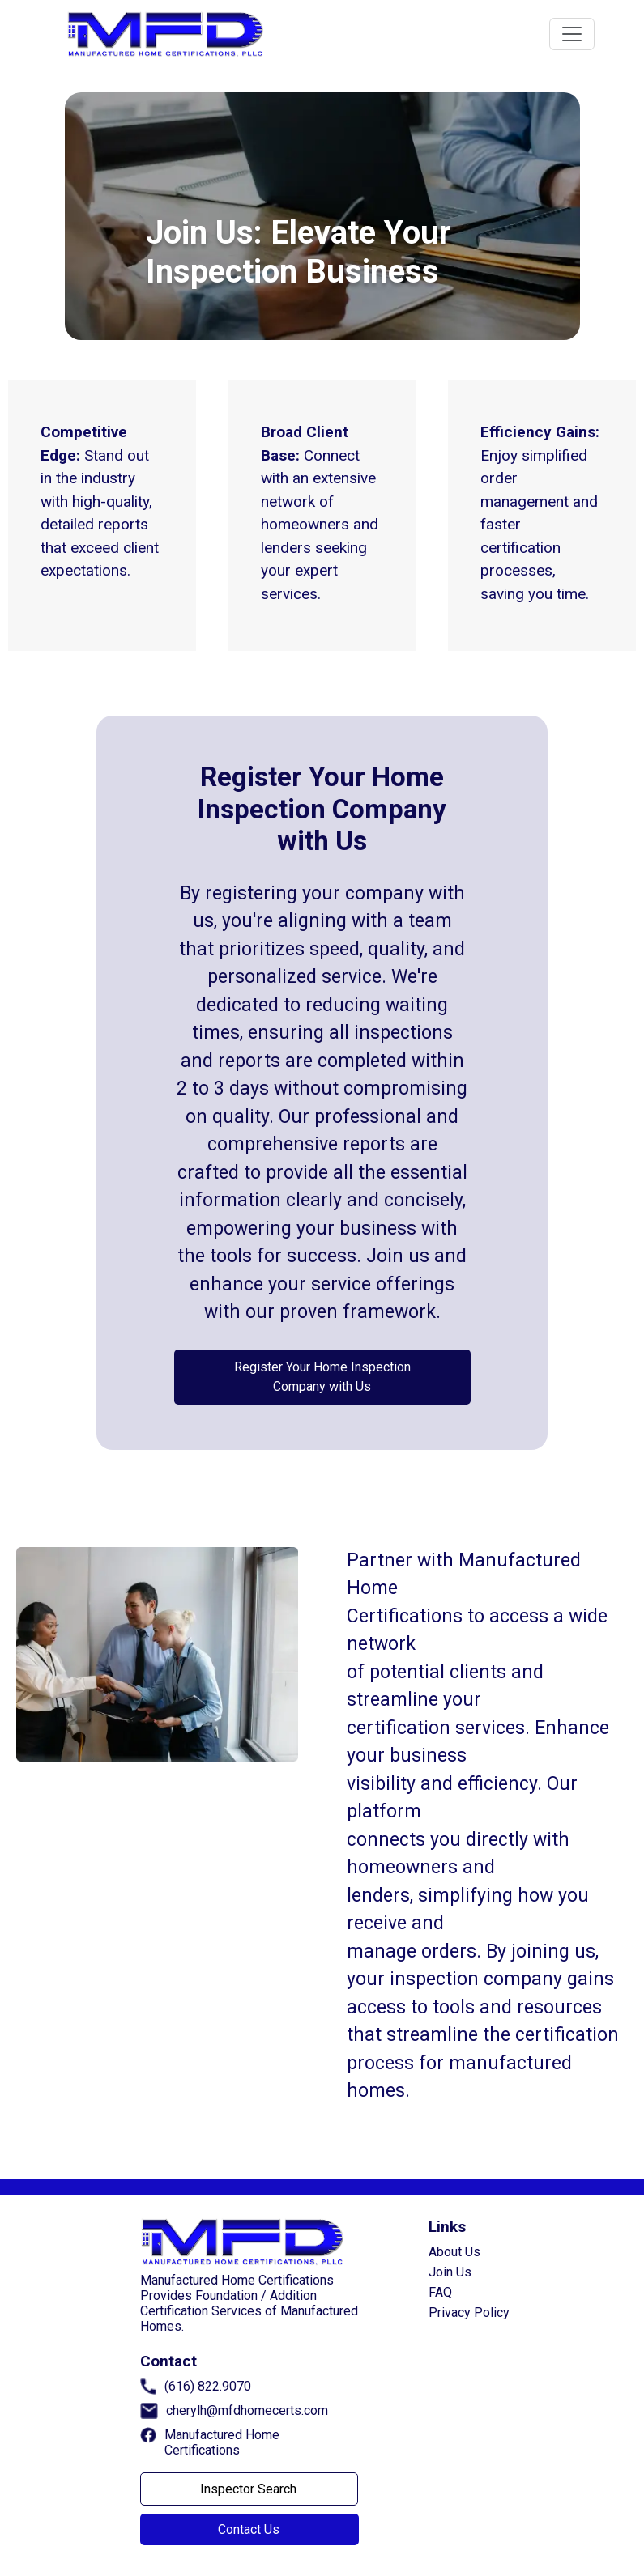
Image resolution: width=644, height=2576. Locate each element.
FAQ (440, 2292)
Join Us (450, 2272)
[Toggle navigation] (572, 34)
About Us (454, 2251)
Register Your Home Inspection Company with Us (322, 1376)
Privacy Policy (469, 2312)
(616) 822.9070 (207, 2386)
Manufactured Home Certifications (221, 2442)
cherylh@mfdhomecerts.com (247, 2410)
